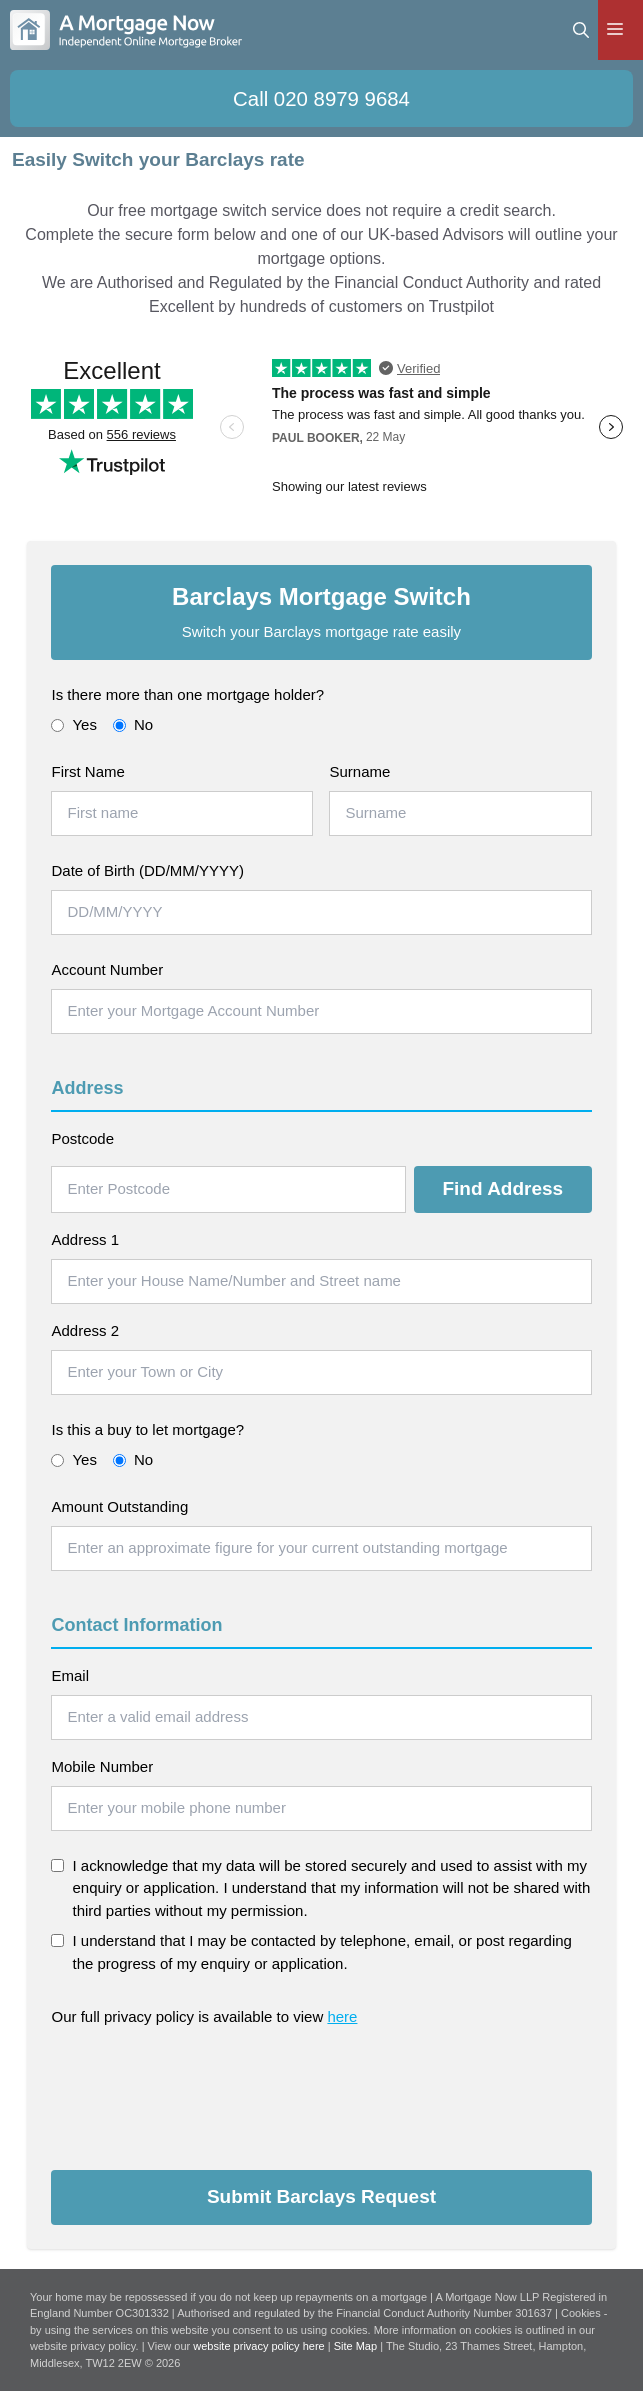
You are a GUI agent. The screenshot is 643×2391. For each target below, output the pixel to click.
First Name (87, 771)
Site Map (355, 2346)
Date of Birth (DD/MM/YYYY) (147, 870)
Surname (359, 771)
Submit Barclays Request (321, 2196)
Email (70, 1675)
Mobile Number (102, 1766)
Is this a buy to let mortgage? (147, 1429)
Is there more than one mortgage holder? (187, 694)
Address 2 (85, 1330)
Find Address (502, 1188)
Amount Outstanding (119, 1506)
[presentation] (203, 2091)
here (342, 2016)
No (133, 724)
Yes (73, 724)
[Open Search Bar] (581, 30)
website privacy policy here (260, 2346)
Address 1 (85, 1239)
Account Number (107, 969)
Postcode (82, 1138)
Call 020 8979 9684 (321, 99)
